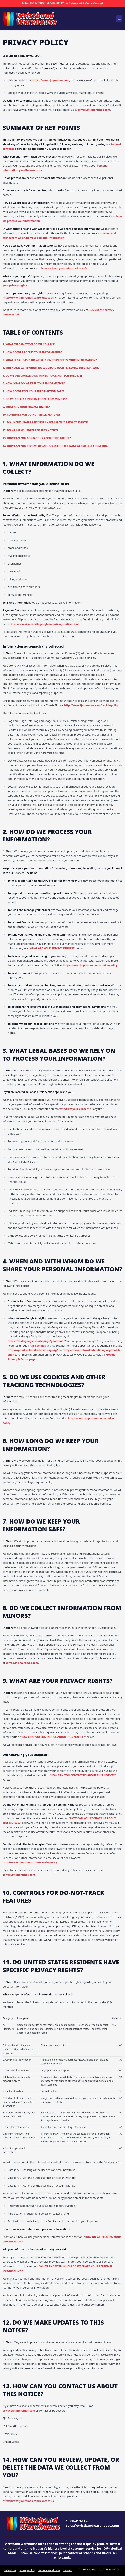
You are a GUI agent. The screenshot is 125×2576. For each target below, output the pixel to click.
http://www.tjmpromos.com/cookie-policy (91, 705)
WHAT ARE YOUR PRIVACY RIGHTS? (52, 948)
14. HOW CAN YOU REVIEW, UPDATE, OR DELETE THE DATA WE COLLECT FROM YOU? (55, 446)
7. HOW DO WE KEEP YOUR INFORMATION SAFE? (33, 391)
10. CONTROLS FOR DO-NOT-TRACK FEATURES (31, 414)
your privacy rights (15, 285)
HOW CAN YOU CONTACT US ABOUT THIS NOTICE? (53, 1737)
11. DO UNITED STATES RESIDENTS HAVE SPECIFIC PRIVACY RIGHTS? (45, 422)
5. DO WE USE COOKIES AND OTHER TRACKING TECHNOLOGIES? (43, 375)
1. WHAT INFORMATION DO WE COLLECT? (29, 344)
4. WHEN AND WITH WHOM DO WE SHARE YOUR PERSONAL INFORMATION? (51, 368)
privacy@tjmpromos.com (94, 110)
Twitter (67, 2570)
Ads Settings (38, 1345)
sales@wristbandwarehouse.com (92, 2525)
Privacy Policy (27, 2570)
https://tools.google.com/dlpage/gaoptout (35, 1341)
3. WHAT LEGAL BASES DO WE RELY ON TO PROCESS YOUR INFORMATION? (50, 360)
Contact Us (10, 2570)
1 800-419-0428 (77, 2521)
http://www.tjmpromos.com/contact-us (28, 297)
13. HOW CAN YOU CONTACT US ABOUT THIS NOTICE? (37, 438)
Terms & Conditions (49, 2570)
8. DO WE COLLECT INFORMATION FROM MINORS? (35, 399)
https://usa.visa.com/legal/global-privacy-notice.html (44, 624)
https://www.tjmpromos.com (50, 80)
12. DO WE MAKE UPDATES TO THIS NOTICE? (30, 430)
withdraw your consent (74, 1109)
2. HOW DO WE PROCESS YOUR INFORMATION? (32, 352)
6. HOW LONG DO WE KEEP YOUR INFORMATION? (34, 383)
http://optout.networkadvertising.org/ (33, 1350)
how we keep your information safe (64, 268)
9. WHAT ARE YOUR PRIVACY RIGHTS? (26, 407)
